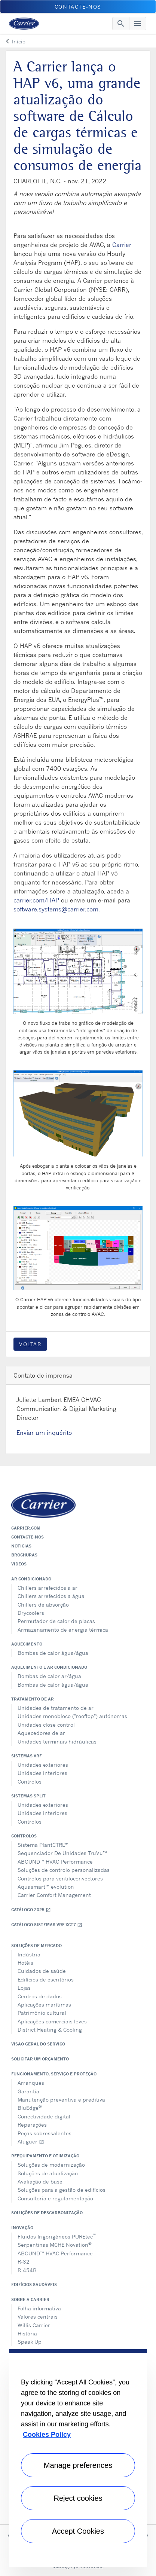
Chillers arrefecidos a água (51, 1596)
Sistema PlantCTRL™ (43, 1845)
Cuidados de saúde (42, 1971)
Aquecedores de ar (41, 1733)
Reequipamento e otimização (45, 2155)
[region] (78, 2458)
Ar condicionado (31, 1579)
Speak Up (30, 2341)
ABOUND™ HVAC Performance (55, 1861)
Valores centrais (38, 2316)
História (27, 2333)
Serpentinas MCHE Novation (55, 2244)
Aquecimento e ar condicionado (49, 1667)
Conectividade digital (44, 2116)
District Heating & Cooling (50, 2029)
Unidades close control (46, 1724)
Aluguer (31, 2141)
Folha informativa (39, 2308)
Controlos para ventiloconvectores (60, 1878)
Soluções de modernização (51, 2164)
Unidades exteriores (43, 1764)
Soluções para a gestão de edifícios (61, 2190)
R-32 (24, 2261)
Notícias (21, 1546)
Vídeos (19, 1564)
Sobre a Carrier (30, 2299)
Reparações (32, 2124)
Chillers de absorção (43, 1604)
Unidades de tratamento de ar (56, 1708)
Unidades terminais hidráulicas (57, 1741)
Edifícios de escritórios (46, 1979)
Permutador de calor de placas (56, 1621)
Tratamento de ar (32, 1699)
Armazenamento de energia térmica (63, 1629)
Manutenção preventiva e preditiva (61, 2099)
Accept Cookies (78, 2531)
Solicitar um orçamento (40, 2059)
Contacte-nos (27, 1537)
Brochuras (24, 1555)
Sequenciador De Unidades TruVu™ (62, 1853)
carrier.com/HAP (36, 900)
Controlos (30, 1781)
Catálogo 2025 (31, 1910)
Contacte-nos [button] (78, 6)
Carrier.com (25, 1528)
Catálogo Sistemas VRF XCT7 (46, 1925)
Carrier (121, 244)
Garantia (28, 2091)
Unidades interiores (42, 1773)
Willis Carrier (34, 2325)
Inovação (22, 2227)
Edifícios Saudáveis (34, 2284)
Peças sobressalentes (44, 2133)
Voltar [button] (30, 1344)
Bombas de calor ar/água (49, 1676)
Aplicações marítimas (44, 2004)
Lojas (24, 1987)
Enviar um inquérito (44, 1432)
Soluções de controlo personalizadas (64, 1870)
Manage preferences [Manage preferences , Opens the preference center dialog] (78, 2465)
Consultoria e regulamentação (55, 2198)
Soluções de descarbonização (47, 2212)
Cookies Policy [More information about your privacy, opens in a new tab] (47, 2434)
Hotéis (25, 1962)
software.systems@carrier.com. (56, 909)
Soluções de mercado (36, 1945)
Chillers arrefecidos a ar (47, 1588)
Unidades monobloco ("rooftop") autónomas (72, 1716)
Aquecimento (26, 1644)
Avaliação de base (40, 2181)
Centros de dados (40, 1996)
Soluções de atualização (48, 2173)
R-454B (27, 2270)
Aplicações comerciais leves (52, 2021)
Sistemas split (28, 1796)
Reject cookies (77, 2498)
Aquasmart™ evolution (46, 1886)
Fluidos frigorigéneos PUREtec (57, 2236)
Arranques (31, 2083)
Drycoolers (31, 1613)
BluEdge (30, 2107)
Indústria (29, 1954)
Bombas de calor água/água (53, 1653)
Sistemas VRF (26, 1755)
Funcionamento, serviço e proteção (54, 2074)
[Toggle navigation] (120, 23)
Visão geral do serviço (38, 2044)
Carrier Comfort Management (54, 1895)
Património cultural (42, 2013)
